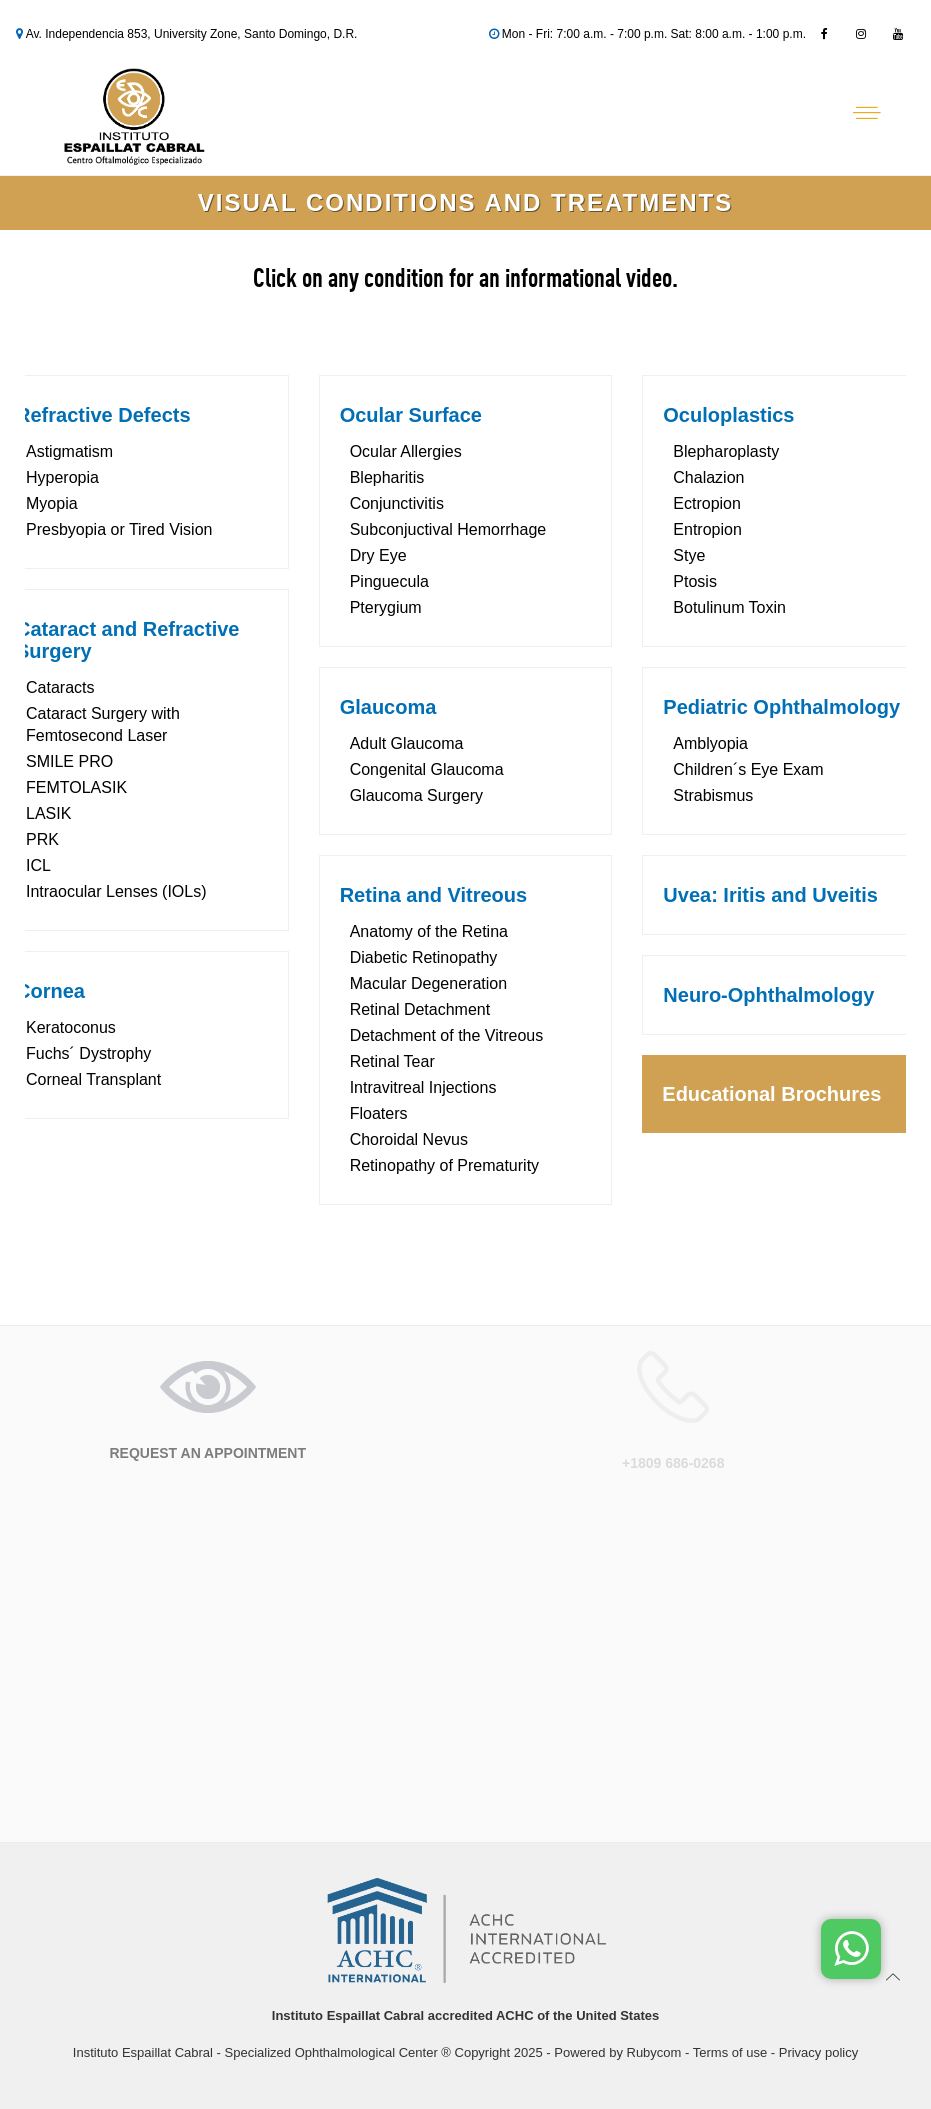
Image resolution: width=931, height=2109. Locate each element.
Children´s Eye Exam (748, 769)
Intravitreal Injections (423, 1087)
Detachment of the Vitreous (447, 1035)
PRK (42, 839)
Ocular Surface (411, 415)
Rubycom (654, 2052)
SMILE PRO (69, 761)
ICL (38, 865)
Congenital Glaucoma (427, 769)
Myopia (52, 503)
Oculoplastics (728, 415)
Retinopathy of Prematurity (444, 1165)
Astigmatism (69, 451)
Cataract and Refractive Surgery (127, 640)
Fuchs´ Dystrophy (88, 1053)
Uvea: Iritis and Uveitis (770, 895)
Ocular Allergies (406, 451)
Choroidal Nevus (409, 1139)
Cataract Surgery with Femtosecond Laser (103, 724)
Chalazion (708, 477)
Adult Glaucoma (407, 743)
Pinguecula (389, 581)
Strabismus (713, 795)
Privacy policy (818, 2052)
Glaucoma (388, 707)
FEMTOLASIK (76, 787)
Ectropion (707, 503)
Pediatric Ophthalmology (781, 707)
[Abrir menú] (867, 113)
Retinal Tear (392, 1061)
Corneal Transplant (93, 1079)
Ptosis (695, 581)
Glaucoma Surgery (416, 795)
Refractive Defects (103, 415)
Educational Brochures (771, 1094)
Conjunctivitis (397, 503)
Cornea (50, 991)
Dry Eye (378, 555)
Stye (689, 555)
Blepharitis (387, 477)
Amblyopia (710, 743)
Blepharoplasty (726, 451)
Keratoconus (71, 1027)
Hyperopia (62, 477)
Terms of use (730, 2052)
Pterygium (386, 607)
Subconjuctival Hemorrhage (448, 529)
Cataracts (60, 687)
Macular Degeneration (428, 983)
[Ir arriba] (893, 1976)
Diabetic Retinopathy (424, 957)
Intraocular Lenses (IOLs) (116, 891)
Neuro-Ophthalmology (768, 995)
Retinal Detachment (420, 1009)
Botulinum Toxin (729, 607)
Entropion (707, 529)
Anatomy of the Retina (429, 931)
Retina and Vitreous (433, 895)
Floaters (379, 1113)
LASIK (48, 813)
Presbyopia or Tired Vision (119, 529)
